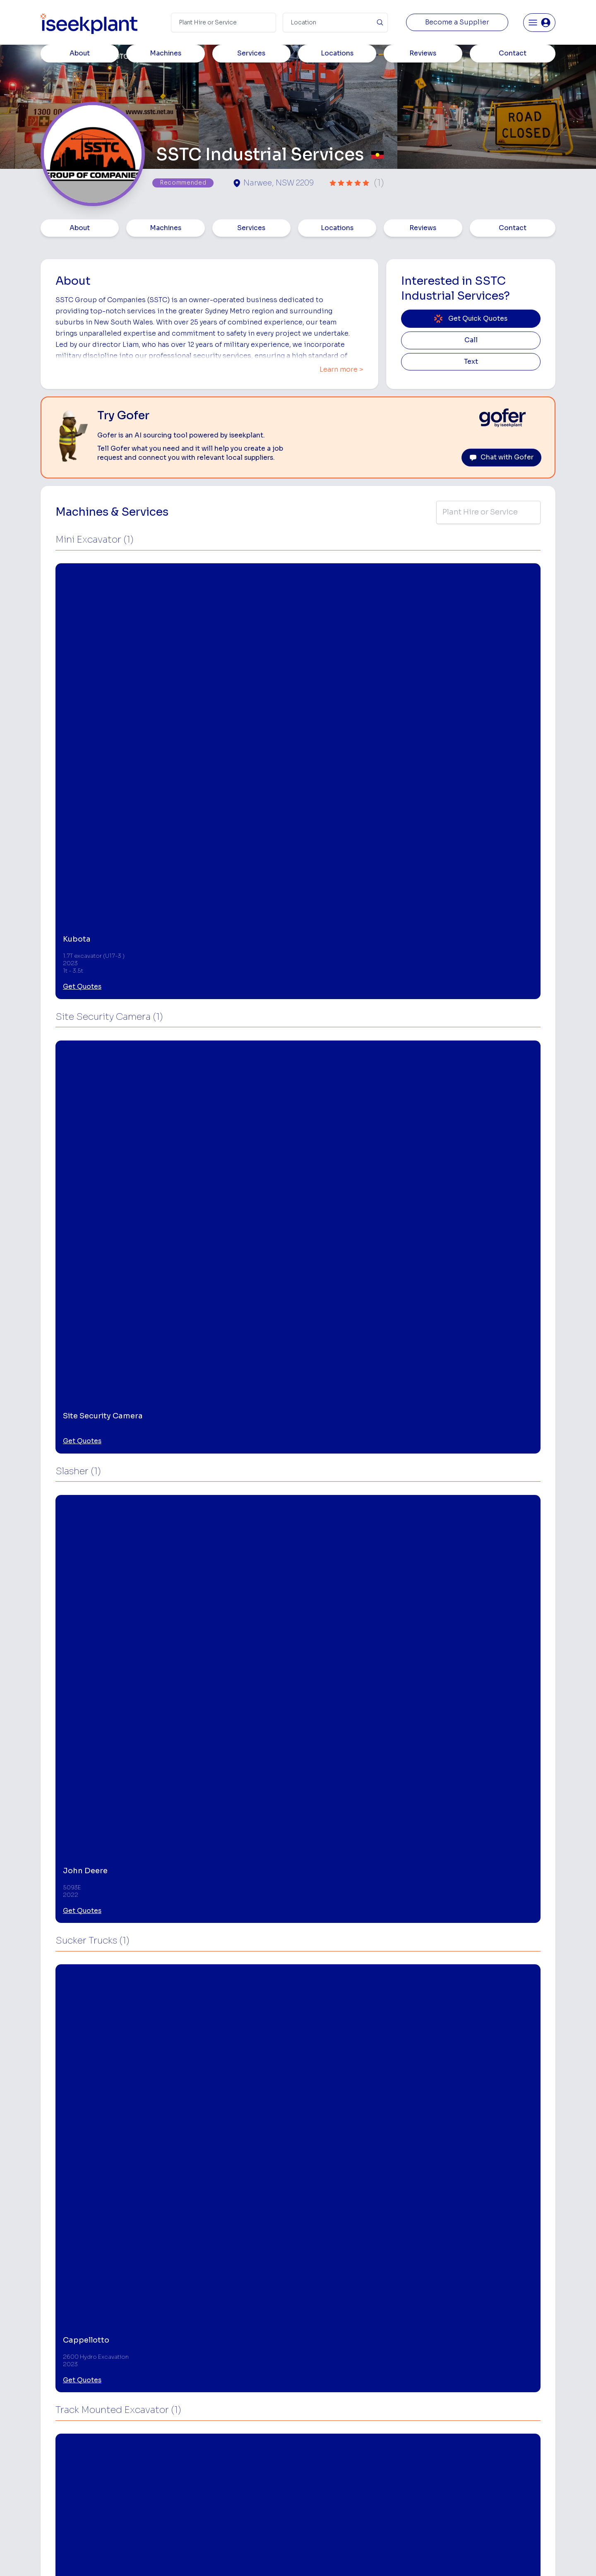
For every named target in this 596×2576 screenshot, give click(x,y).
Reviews (422, 228)
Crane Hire (314, 2431)
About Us (212, 2405)
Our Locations (219, 2445)
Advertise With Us (224, 2457)
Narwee (63, 2135)
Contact (512, 228)
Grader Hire (316, 2483)
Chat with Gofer (501, 457)
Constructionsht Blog (508, 2493)
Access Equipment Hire (332, 2405)
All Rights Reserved (382, 2557)
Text (471, 362)
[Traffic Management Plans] (490, 2255)
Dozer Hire (314, 2445)
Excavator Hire (320, 2457)
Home (51, 57)
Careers (210, 2510)
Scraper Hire (404, 2418)
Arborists (400, 2445)
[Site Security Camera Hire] (104, 2255)
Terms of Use (165, 2557)
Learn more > (341, 369)
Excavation (315, 2510)
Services (251, 228)
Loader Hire (403, 2392)
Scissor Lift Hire (409, 2497)
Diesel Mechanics (412, 2471)
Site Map (433, 2557)
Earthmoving (404, 2405)
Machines (165, 228)
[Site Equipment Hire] (233, 2255)
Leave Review (145, 2052)
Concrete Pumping (326, 2418)
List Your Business (90, 2461)
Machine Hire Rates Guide (514, 2405)
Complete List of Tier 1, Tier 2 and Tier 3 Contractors (516, 2443)
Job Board (492, 2392)
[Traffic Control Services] (361, 2255)
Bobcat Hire (316, 2392)
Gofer (207, 2497)
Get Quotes (82, 696)
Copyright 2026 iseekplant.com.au (293, 2557)
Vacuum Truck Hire (413, 2483)
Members (85, 57)
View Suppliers (220, 2431)
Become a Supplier (457, 22)
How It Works (218, 2418)
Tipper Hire (402, 2431)
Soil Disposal (405, 2510)
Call (471, 340)
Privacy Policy (214, 2557)
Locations (337, 228)
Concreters (403, 2457)
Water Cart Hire (322, 2471)
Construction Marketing (510, 2459)
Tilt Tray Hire (317, 2497)
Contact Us (215, 2523)
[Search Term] (223, 22)
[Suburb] (335, 22)
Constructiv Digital (225, 2471)
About (80, 228)
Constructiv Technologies (235, 2483)
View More (90, 1775)
